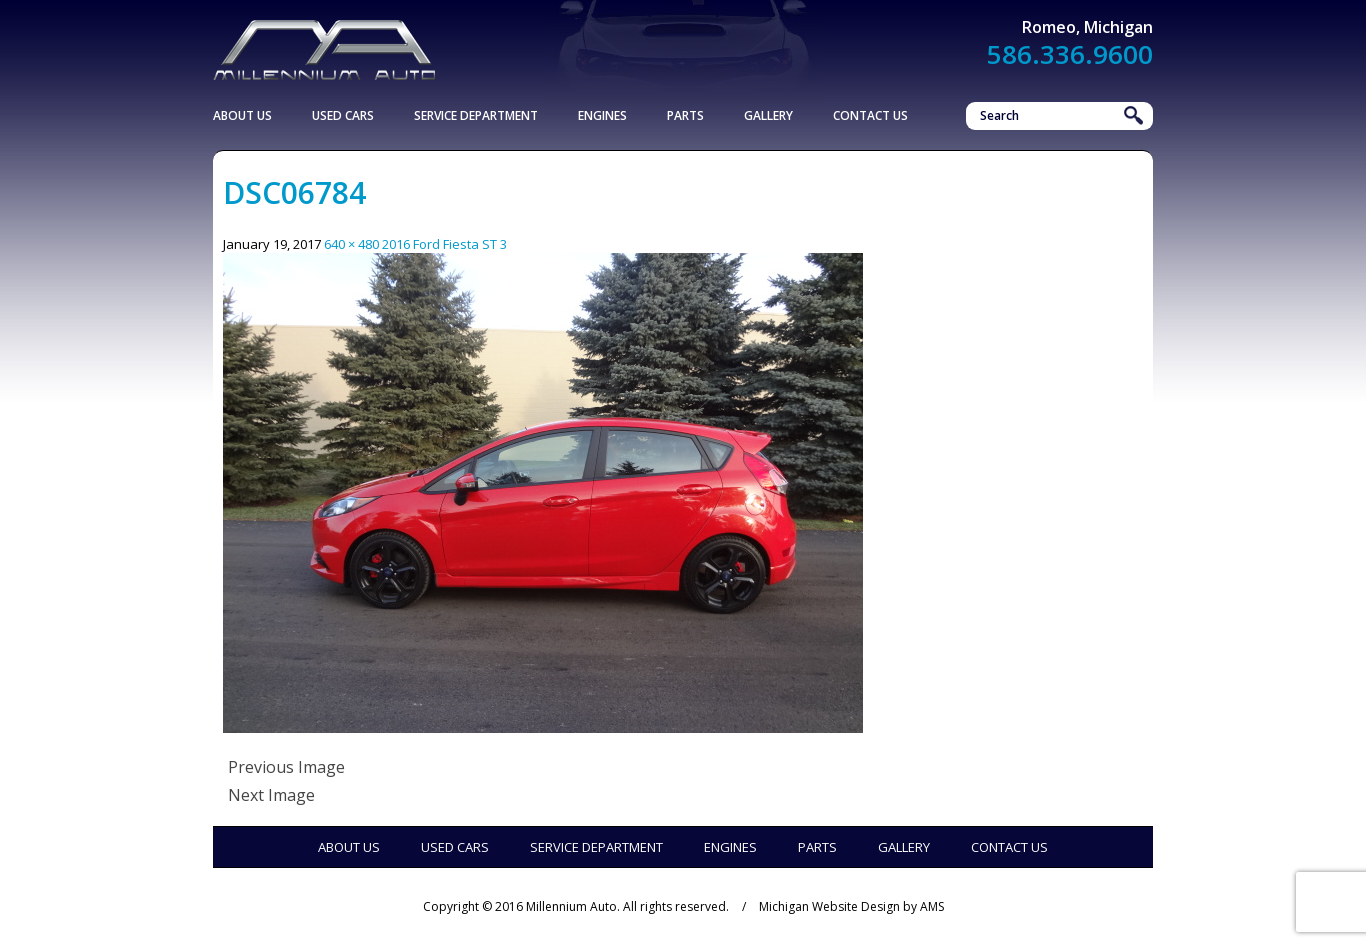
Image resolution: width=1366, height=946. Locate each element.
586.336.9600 (1070, 54)
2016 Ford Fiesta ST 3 (444, 244)
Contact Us (870, 115)
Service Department (476, 115)
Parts (685, 115)
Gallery (768, 115)
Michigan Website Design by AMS (851, 906)
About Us (242, 115)
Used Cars (343, 115)
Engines (602, 115)
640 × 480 (351, 244)
